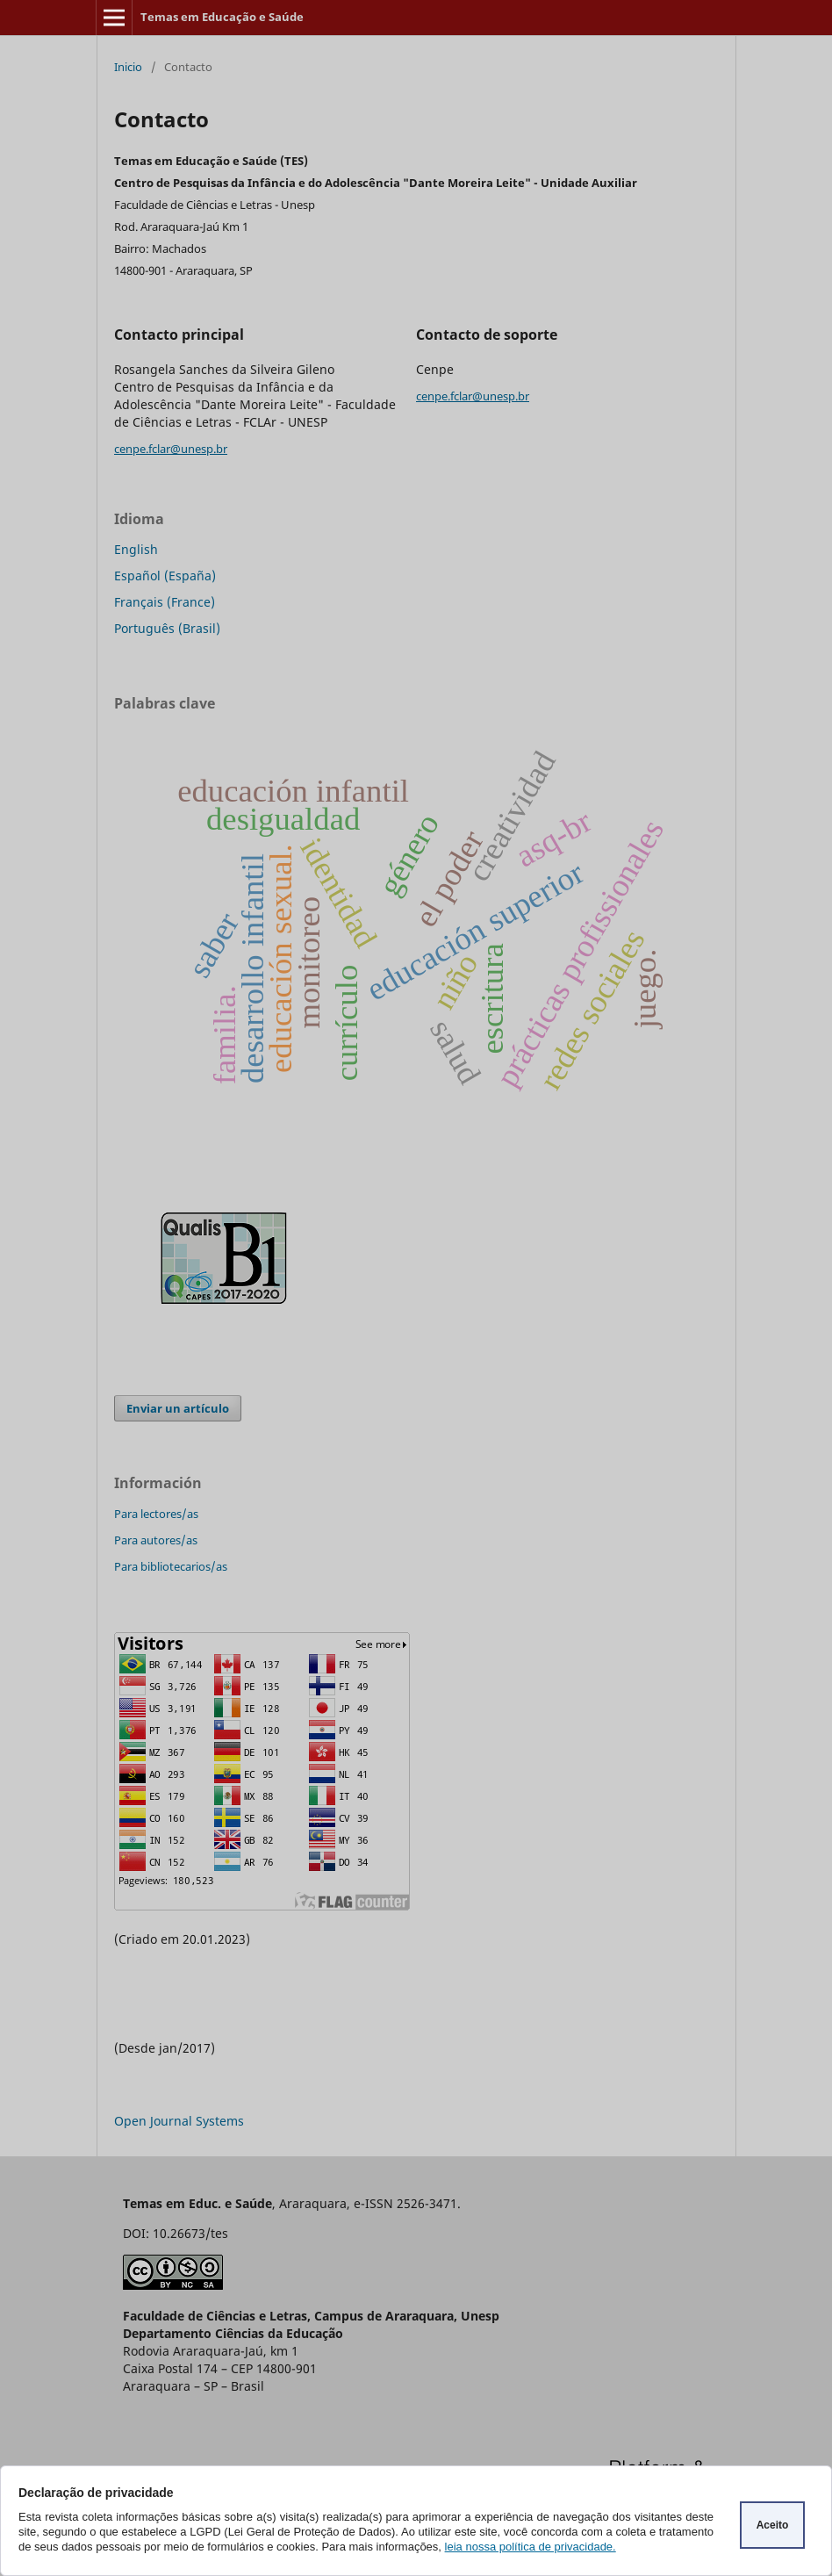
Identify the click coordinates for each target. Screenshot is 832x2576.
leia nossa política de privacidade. (530, 2546)
